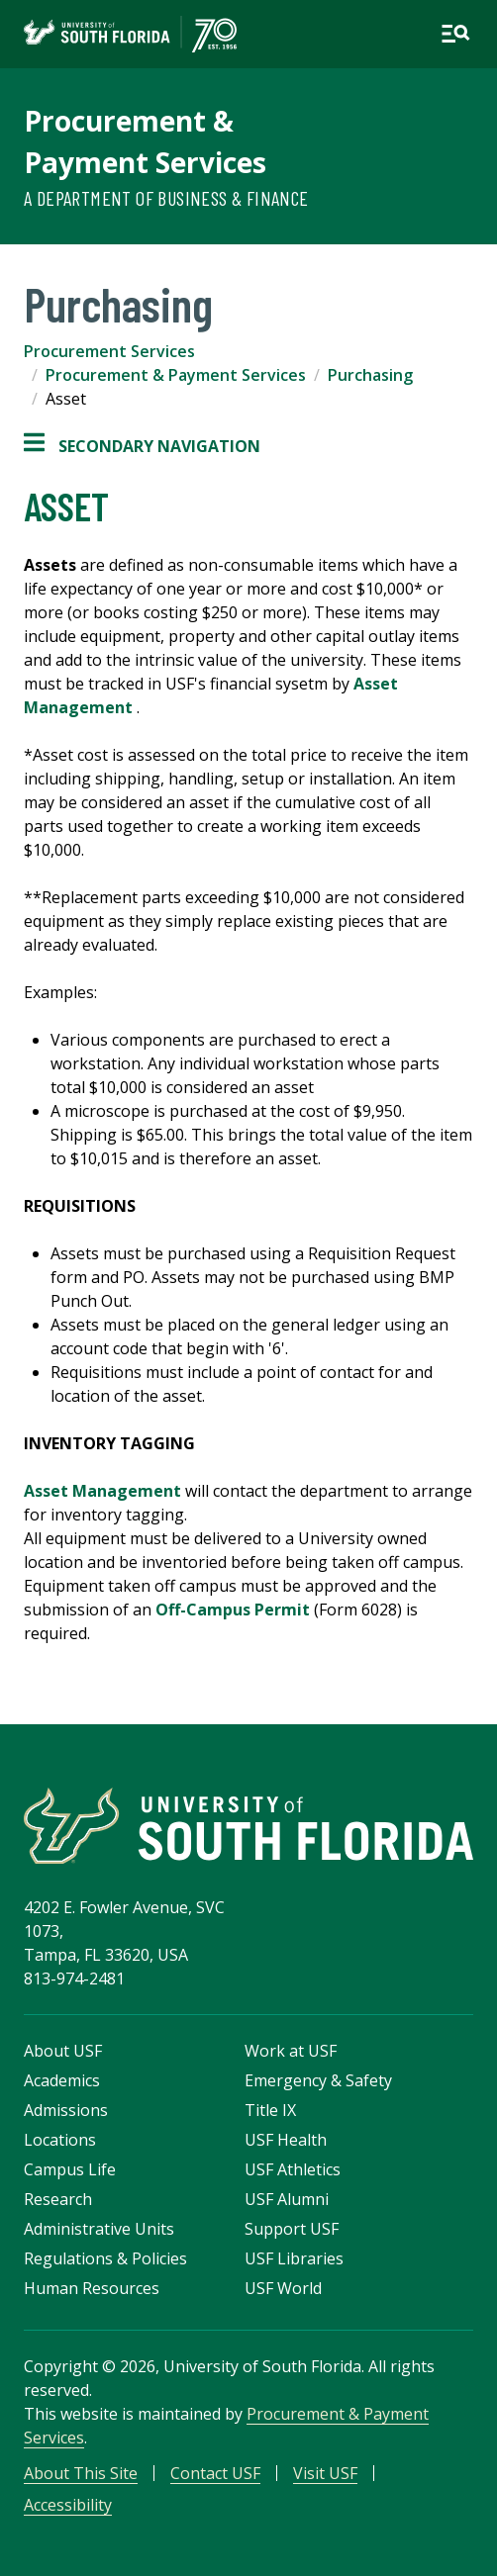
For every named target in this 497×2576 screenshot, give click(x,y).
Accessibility (68, 2505)
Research (58, 2199)
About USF (63, 2051)
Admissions (66, 2110)
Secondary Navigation (142, 446)
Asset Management (102, 1491)
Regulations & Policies (105, 2258)
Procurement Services (109, 351)
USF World (283, 2288)
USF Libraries (294, 2258)
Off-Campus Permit (232, 1609)
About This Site (81, 2473)
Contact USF (215, 2473)
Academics (62, 2080)
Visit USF (325, 2473)
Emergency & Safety (318, 2080)
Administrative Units (99, 2229)
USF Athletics (293, 2169)
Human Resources (91, 2288)
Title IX (270, 2110)
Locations (60, 2140)
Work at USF (291, 2051)
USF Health (286, 2140)
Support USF (292, 2229)
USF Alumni (287, 2199)
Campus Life (70, 2169)
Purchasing (370, 375)
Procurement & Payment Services (176, 375)
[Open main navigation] (455, 33)
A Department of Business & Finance (166, 198)
